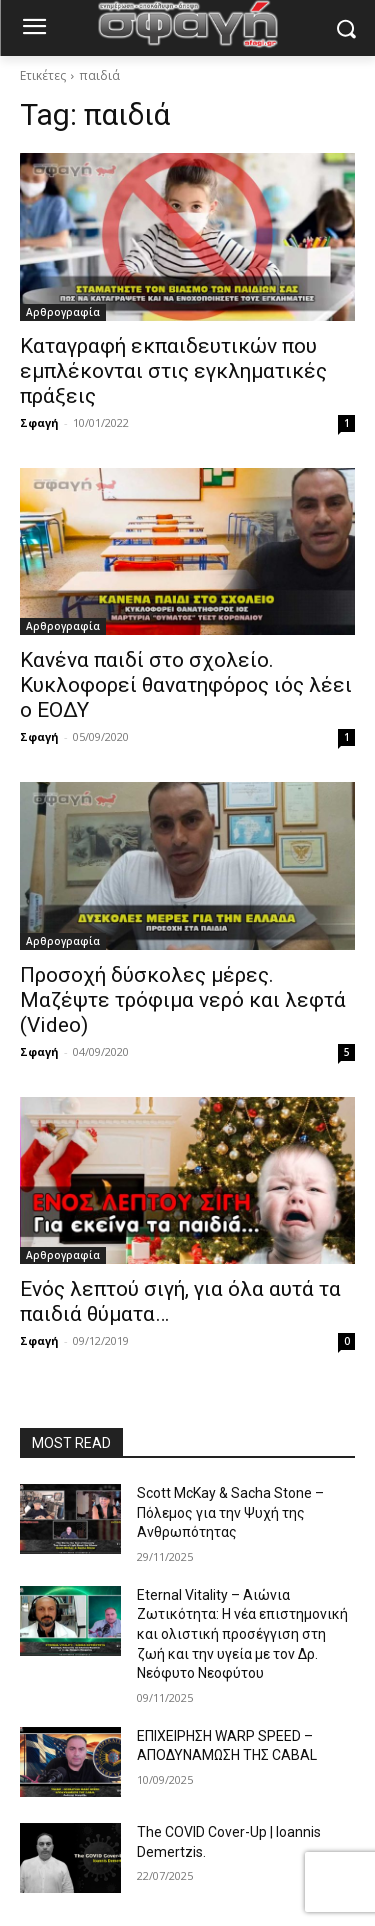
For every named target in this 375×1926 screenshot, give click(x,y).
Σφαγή (39, 422)
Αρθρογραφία (63, 312)
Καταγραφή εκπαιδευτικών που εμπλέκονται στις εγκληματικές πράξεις (173, 371)
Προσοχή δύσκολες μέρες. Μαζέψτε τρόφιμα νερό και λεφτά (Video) (183, 1000)
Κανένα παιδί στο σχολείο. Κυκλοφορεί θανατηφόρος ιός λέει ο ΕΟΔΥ (186, 685)
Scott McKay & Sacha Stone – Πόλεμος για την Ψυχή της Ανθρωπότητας (230, 1512)
